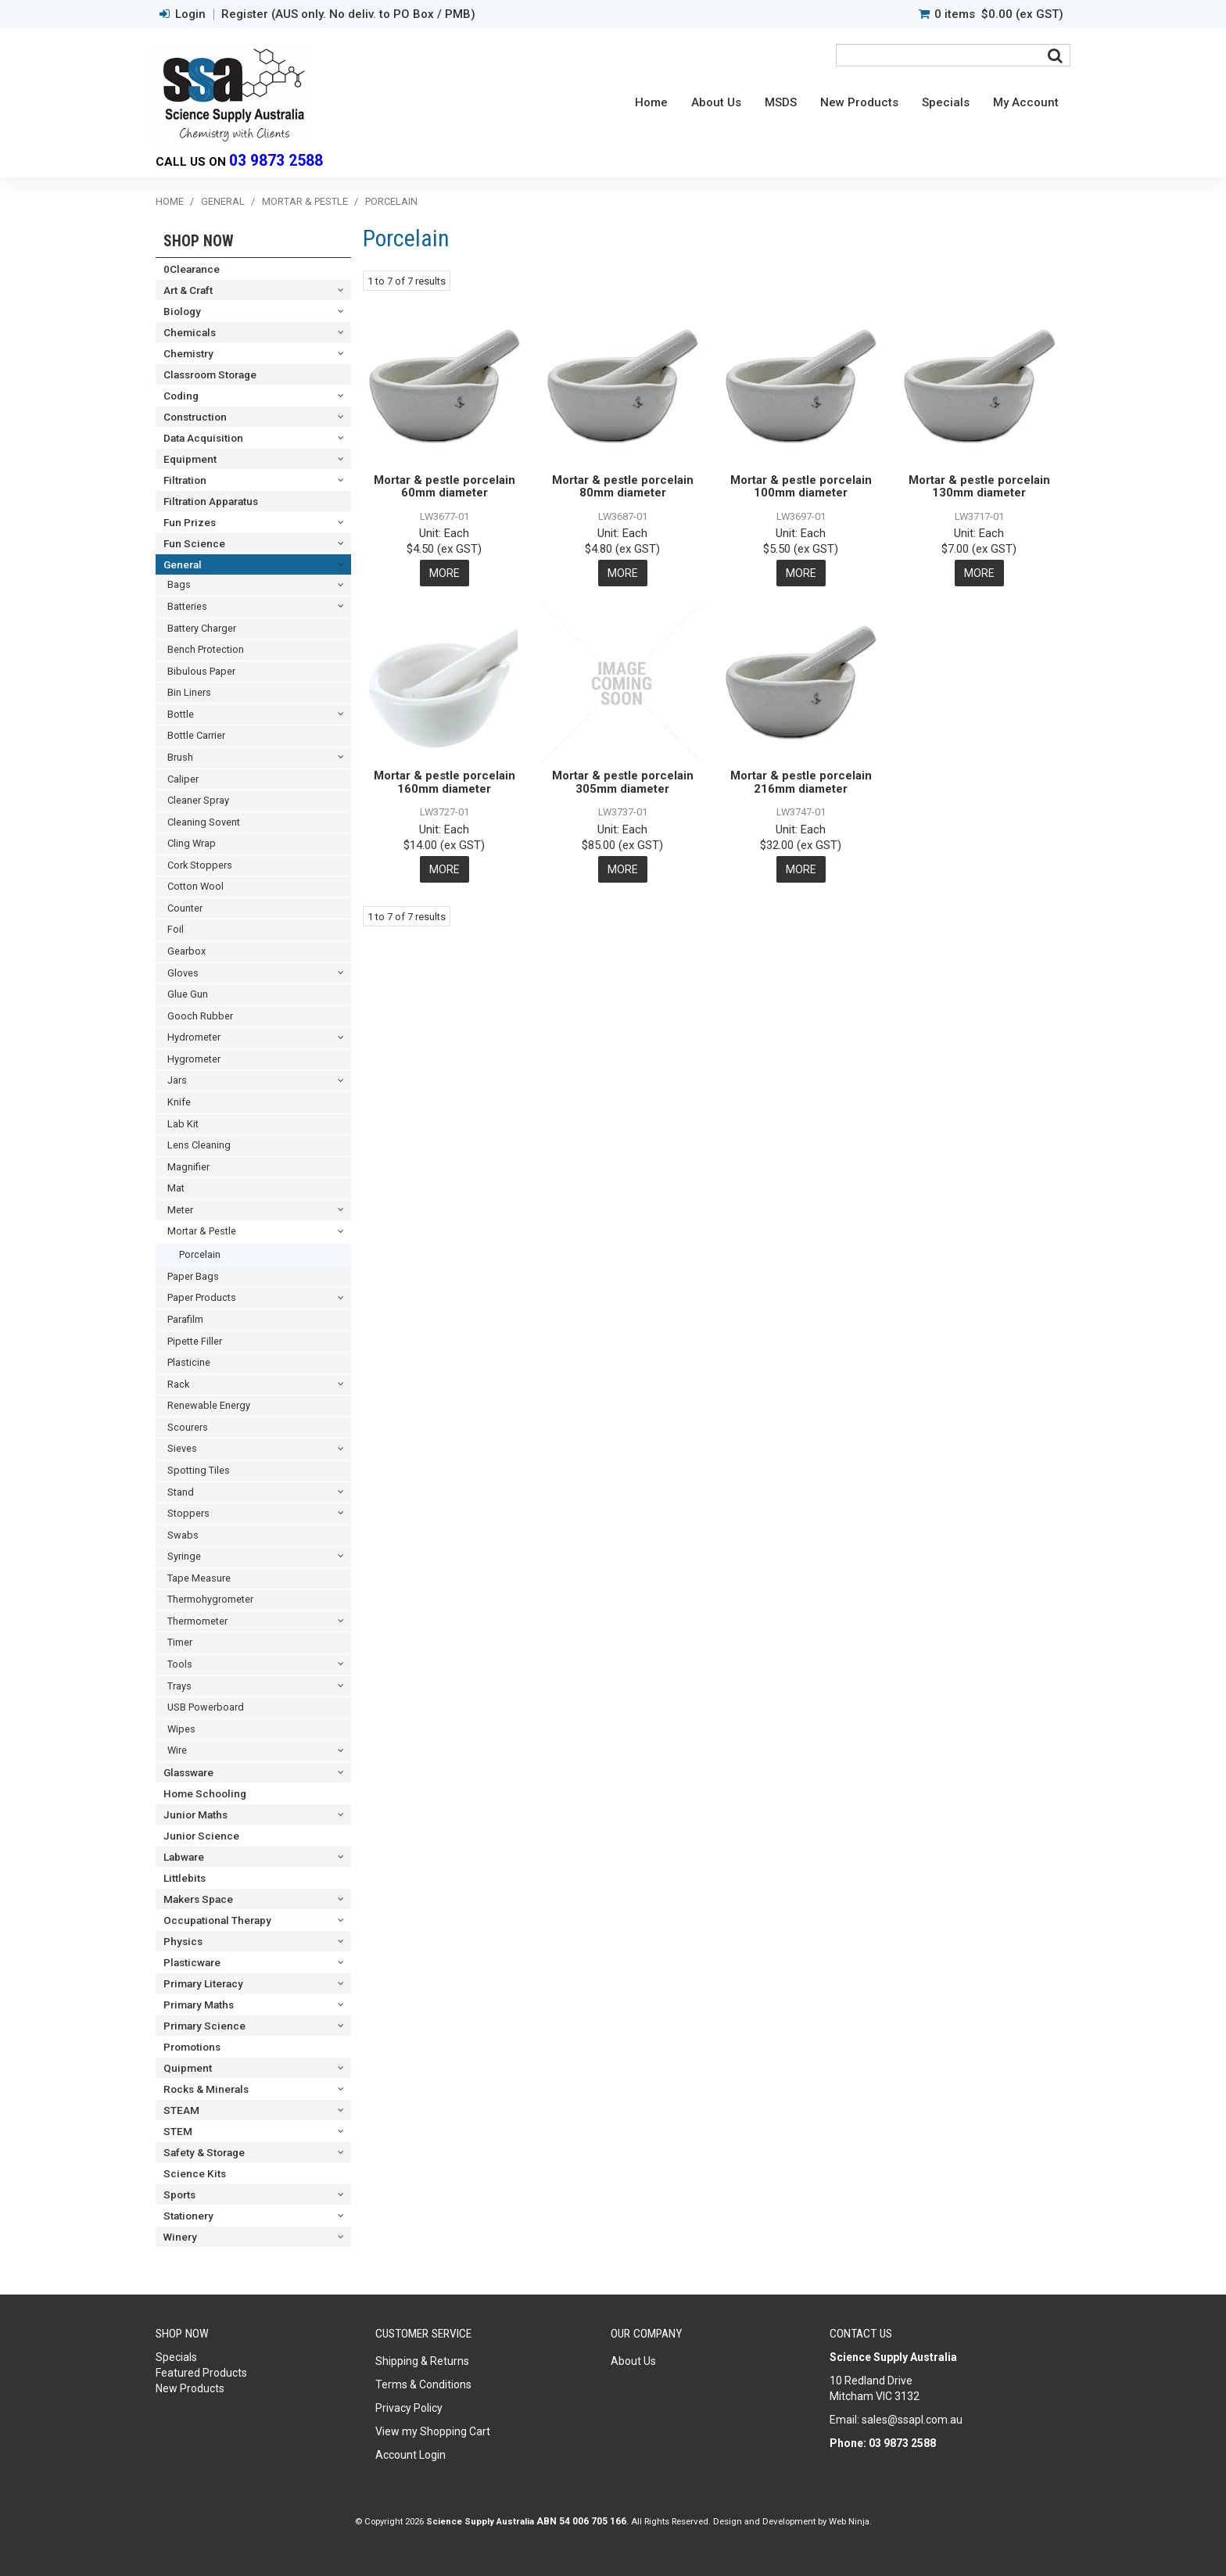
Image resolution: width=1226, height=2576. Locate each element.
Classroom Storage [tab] (209, 374)
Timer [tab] (179, 1642)
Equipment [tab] (190, 459)
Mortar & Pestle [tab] (201, 1231)
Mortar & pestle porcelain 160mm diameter (444, 782)
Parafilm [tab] (185, 1319)
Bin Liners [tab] (189, 692)
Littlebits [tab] (184, 1878)
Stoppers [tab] (188, 1513)
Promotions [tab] (191, 2046)
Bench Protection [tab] (205, 649)
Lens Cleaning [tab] (199, 1145)
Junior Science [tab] (201, 1835)
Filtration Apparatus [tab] (210, 501)
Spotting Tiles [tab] (198, 1470)
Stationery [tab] (188, 2215)
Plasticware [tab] (191, 1962)
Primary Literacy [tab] (203, 1983)
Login (190, 14)
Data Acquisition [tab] (203, 438)
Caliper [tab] (183, 779)
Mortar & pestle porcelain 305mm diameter (623, 782)
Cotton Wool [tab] (195, 886)
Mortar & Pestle (305, 201)
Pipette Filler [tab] (194, 1341)
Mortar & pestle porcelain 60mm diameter (444, 486)
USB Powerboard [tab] (205, 1707)
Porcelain (199, 1254)
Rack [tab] (178, 1384)
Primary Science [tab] (204, 2025)
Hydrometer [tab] (193, 1037)
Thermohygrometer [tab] (210, 1599)
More (444, 573)
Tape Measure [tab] (199, 1578)
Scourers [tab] (187, 1427)
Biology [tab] (182, 311)
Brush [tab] (180, 757)
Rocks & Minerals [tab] (206, 2089)
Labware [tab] (183, 1856)
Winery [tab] (180, 2236)
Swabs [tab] (183, 1535)
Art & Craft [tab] (188, 290)
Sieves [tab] (182, 1448)
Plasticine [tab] (188, 1362)
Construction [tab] (195, 416)
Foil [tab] (175, 929)
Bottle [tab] (180, 714)
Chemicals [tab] (189, 332)
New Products (859, 102)
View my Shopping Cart (432, 2431)
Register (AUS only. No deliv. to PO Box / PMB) (348, 14)
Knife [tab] (179, 1102)
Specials (946, 102)
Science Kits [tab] (194, 2173)
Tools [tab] (179, 1664)
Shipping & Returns (422, 2361)
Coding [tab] (181, 395)
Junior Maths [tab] (195, 1814)
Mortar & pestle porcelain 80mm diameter (623, 486)
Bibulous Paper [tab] (201, 671)
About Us (716, 102)
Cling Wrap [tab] (191, 843)
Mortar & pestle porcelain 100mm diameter (801, 486)
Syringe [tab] (184, 1556)
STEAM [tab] (181, 2110)
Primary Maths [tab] (198, 2004)
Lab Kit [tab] (183, 1124)
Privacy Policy (409, 2408)
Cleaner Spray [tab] (198, 800)
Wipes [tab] (181, 1729)
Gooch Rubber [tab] (200, 1016)
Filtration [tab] (184, 480)
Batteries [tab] (187, 606)
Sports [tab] (179, 2194)
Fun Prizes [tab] (189, 522)
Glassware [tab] (188, 1772)
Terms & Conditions (423, 2384)
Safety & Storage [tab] (204, 2152)
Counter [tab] (185, 908)
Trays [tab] (179, 1686)
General (223, 201)
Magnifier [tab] (188, 1167)
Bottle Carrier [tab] (196, 735)
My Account (1026, 102)
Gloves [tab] (183, 973)
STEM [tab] (177, 2131)
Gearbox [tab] (186, 951)
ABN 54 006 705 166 (581, 2521)
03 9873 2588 (276, 161)
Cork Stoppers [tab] (199, 865)
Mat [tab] (176, 1188)
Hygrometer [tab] (193, 1059)
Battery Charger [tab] (201, 628)
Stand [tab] (180, 1492)
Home (651, 102)
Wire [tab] (177, 1750)
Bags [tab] (179, 584)
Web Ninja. (850, 2521)
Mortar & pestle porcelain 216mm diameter (801, 782)
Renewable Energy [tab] (208, 1405)
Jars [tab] (177, 1080)
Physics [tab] (183, 1941)
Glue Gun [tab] (187, 994)
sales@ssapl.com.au (912, 2419)
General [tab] (182, 564)
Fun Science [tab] (194, 543)
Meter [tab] (180, 1210)
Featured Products (201, 2372)
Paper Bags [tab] (193, 1276)
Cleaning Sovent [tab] (203, 822)
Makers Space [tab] (198, 1899)
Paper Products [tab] (201, 1297)
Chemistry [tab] (188, 353)
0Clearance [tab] (191, 269)
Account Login (410, 2455)
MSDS (781, 102)
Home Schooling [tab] (204, 1793)
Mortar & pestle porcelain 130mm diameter (979, 486)
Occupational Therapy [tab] (217, 1920)
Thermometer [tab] (197, 1621)
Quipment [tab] (187, 2068)
